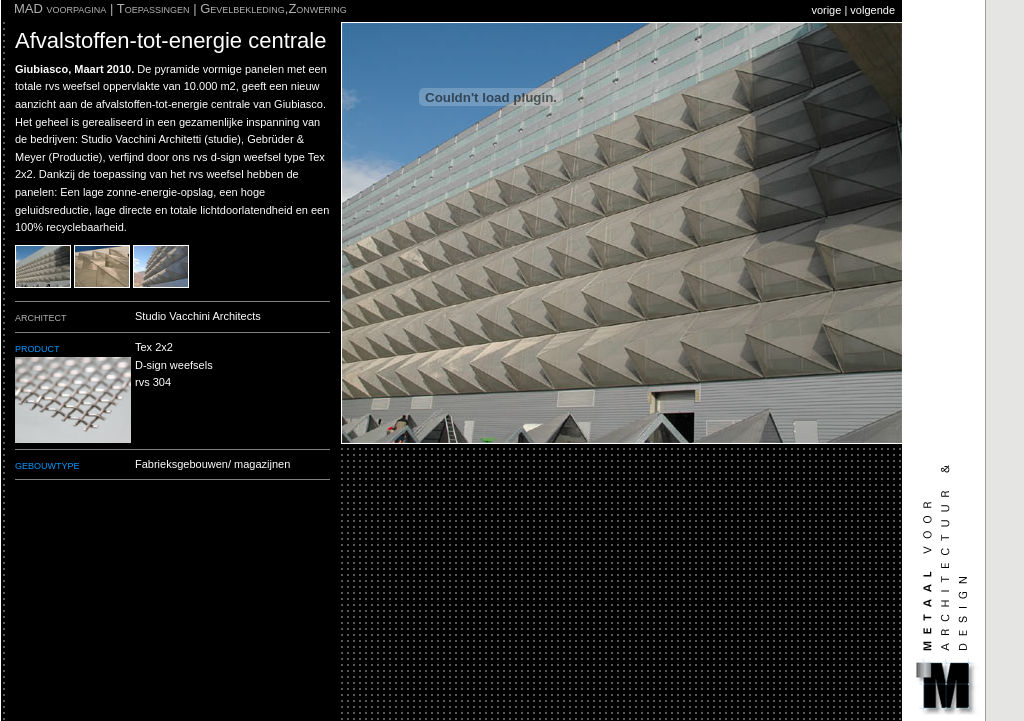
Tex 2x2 (154, 347)
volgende (872, 10)
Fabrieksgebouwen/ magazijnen (212, 464)
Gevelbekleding (242, 8)
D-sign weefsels (174, 365)
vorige (826, 10)
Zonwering (317, 8)
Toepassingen (153, 8)
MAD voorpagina (60, 8)
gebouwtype (47, 464)
